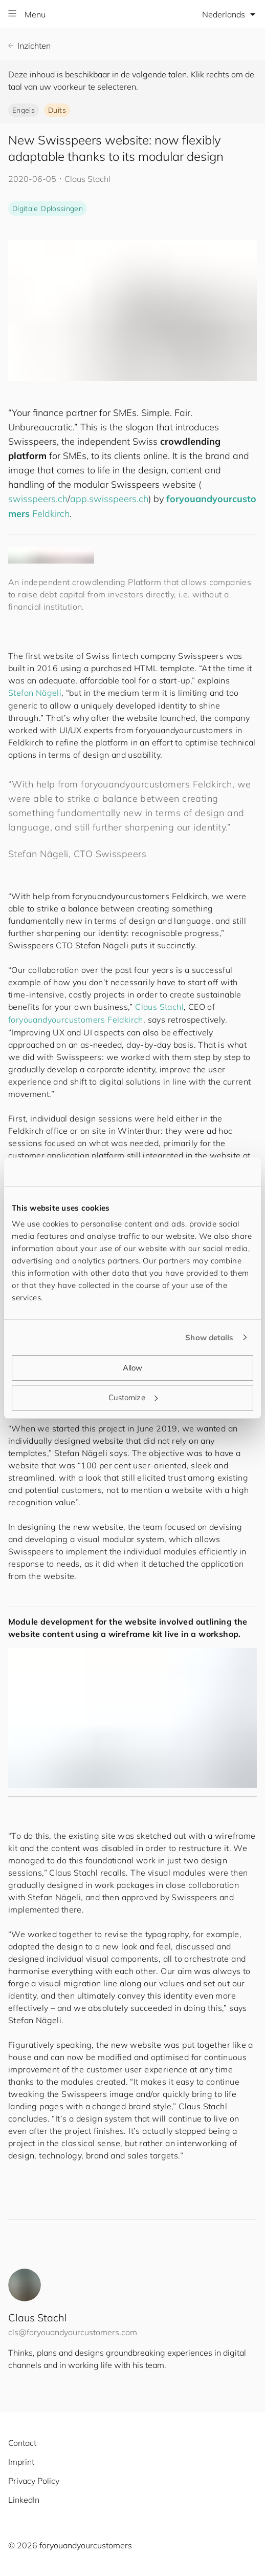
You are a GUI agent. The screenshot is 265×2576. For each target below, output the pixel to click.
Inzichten (29, 45)
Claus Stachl (159, 1007)
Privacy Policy (33, 2481)
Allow (133, 1368)
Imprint (21, 2462)
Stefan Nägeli (34, 693)
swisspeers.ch (38, 499)
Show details (209, 1337)
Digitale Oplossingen (47, 208)
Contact (22, 2443)
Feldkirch (51, 514)
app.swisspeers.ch (109, 499)
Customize (133, 1397)
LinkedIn (23, 2500)
